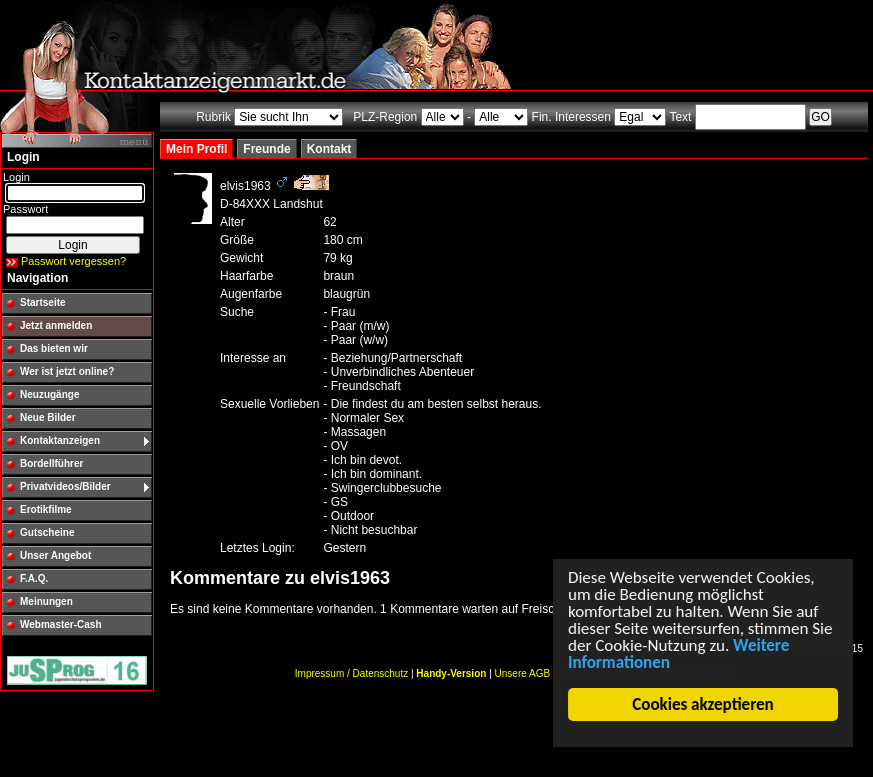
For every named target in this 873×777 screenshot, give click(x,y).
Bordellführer (51, 463)
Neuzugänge (49, 394)
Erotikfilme (46, 509)
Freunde (266, 149)
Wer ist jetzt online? (67, 371)
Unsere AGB (523, 673)
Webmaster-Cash (61, 624)
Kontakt (329, 149)
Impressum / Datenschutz (351, 673)
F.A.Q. (34, 578)
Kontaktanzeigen (60, 440)
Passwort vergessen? (73, 261)
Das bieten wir (54, 348)
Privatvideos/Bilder (65, 486)
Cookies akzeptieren (703, 704)
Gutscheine (47, 532)
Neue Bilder (48, 417)
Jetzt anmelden (56, 325)
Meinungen (46, 601)
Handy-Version (451, 673)
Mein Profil (196, 149)
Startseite (43, 302)
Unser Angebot (55, 555)
